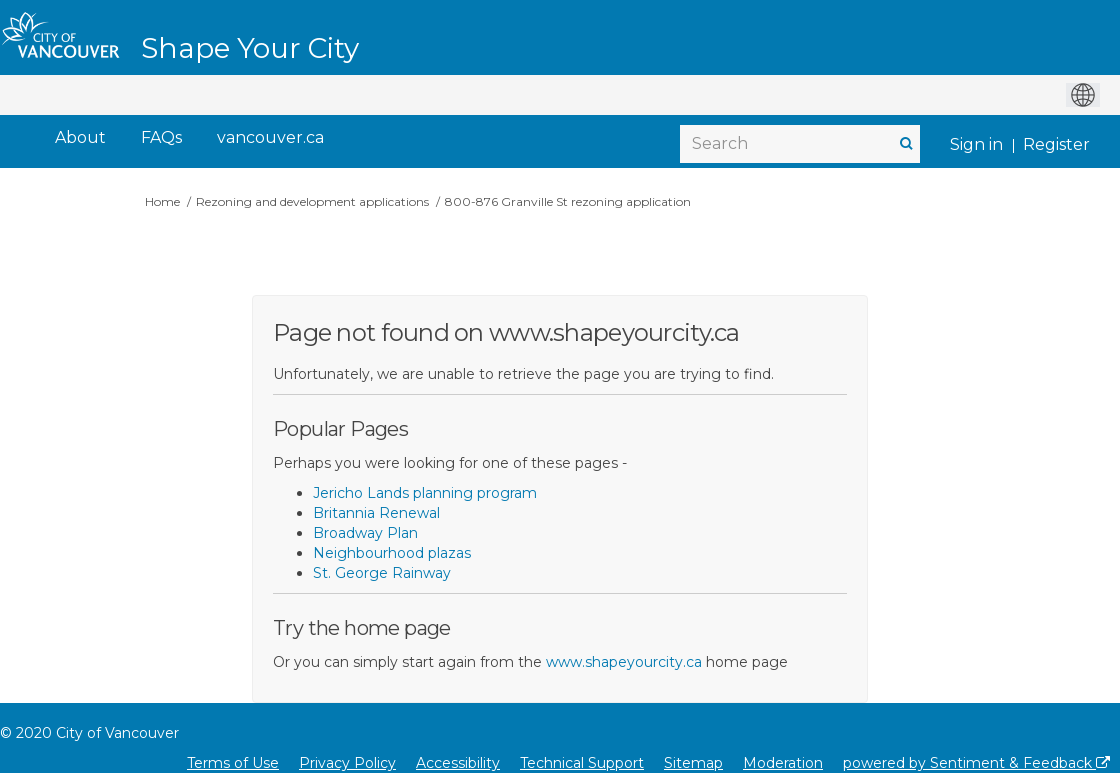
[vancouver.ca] (270, 138)
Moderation (783, 763)
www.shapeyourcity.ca (624, 662)
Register (1056, 144)
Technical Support (582, 763)
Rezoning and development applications (312, 201)
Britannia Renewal (376, 513)
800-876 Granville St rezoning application (568, 201)
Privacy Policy (347, 763)
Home (162, 201)
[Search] (800, 144)
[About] (80, 138)
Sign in (976, 144)
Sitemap (693, 763)
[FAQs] (161, 138)
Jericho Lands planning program (425, 493)
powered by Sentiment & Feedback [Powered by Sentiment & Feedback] (976, 763)
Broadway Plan (365, 533)
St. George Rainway (382, 573)
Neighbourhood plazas (392, 553)
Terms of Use (233, 763)
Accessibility (458, 763)
